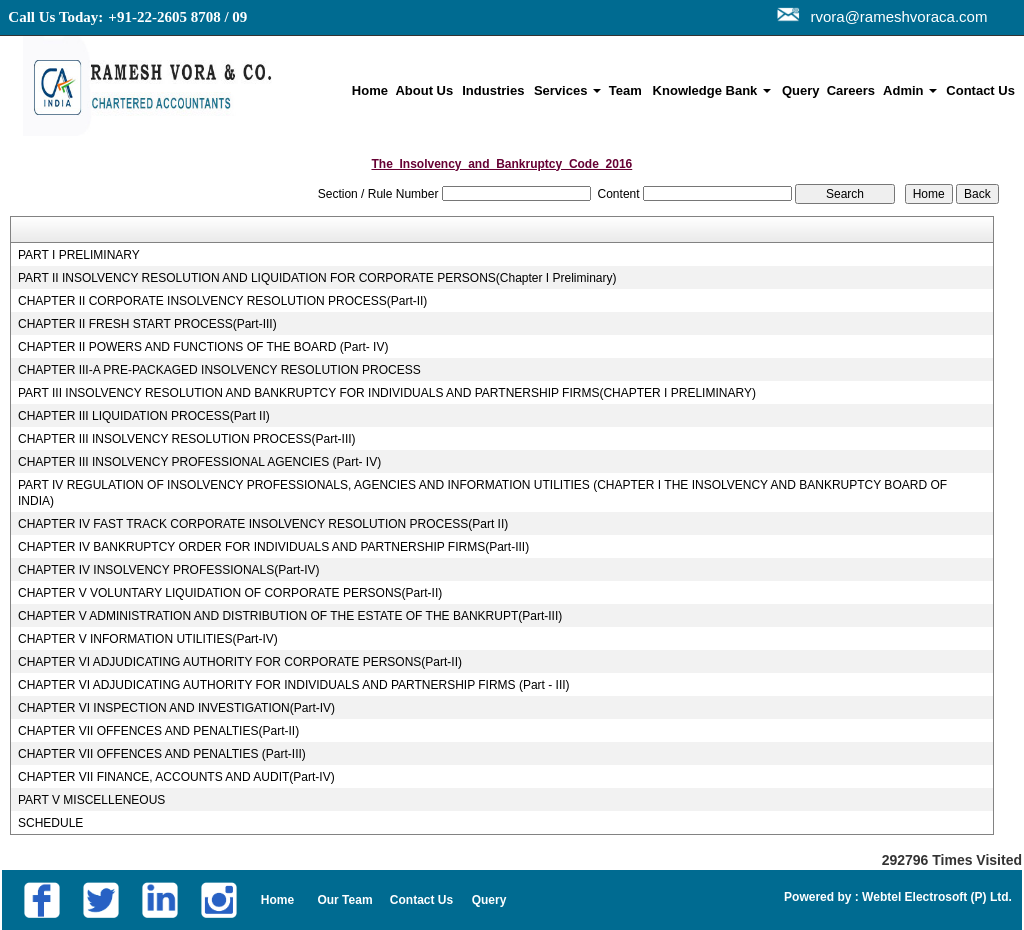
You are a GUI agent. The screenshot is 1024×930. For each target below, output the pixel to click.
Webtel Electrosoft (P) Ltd (934, 897)
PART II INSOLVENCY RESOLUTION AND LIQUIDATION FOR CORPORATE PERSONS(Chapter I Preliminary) (317, 278)
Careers (851, 90)
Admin (910, 90)
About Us (424, 90)
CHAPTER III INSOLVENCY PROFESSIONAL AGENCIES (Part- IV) (199, 462)
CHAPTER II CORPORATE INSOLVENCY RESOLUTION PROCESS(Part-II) (222, 301)
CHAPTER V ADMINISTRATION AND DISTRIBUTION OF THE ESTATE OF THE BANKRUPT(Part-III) (290, 616)
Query (801, 90)
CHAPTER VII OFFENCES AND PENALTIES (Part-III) (162, 754)
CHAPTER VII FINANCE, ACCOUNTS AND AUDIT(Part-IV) (176, 777)
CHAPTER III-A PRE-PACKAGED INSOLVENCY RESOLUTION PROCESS (219, 370)
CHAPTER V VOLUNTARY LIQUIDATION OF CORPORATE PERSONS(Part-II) (230, 593)
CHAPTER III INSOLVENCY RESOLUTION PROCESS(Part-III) (187, 439)
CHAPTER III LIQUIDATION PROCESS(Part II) (144, 416)
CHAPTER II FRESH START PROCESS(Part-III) (147, 324)
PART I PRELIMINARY (79, 255)
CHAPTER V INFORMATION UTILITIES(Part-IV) (148, 639)
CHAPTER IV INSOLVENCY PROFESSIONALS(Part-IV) (169, 570)
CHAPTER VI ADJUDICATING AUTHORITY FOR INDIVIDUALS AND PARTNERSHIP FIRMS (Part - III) (294, 685)
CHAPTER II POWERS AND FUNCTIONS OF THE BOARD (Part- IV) (203, 347)
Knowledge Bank (712, 90)
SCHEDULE (50, 823)
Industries (493, 90)
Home (370, 90)
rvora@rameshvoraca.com (894, 16)
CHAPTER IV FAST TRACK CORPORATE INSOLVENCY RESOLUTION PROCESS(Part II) (263, 524)
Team (625, 90)
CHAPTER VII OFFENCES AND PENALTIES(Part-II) (158, 731)
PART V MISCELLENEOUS (91, 800)
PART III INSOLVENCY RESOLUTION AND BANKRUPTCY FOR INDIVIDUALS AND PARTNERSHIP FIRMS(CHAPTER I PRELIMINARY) (387, 393)
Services (567, 90)
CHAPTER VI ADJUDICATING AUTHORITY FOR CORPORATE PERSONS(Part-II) (240, 662)
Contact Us (980, 90)
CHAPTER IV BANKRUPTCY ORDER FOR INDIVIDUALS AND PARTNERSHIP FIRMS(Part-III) (273, 547)
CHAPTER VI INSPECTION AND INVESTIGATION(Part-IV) (176, 708)
